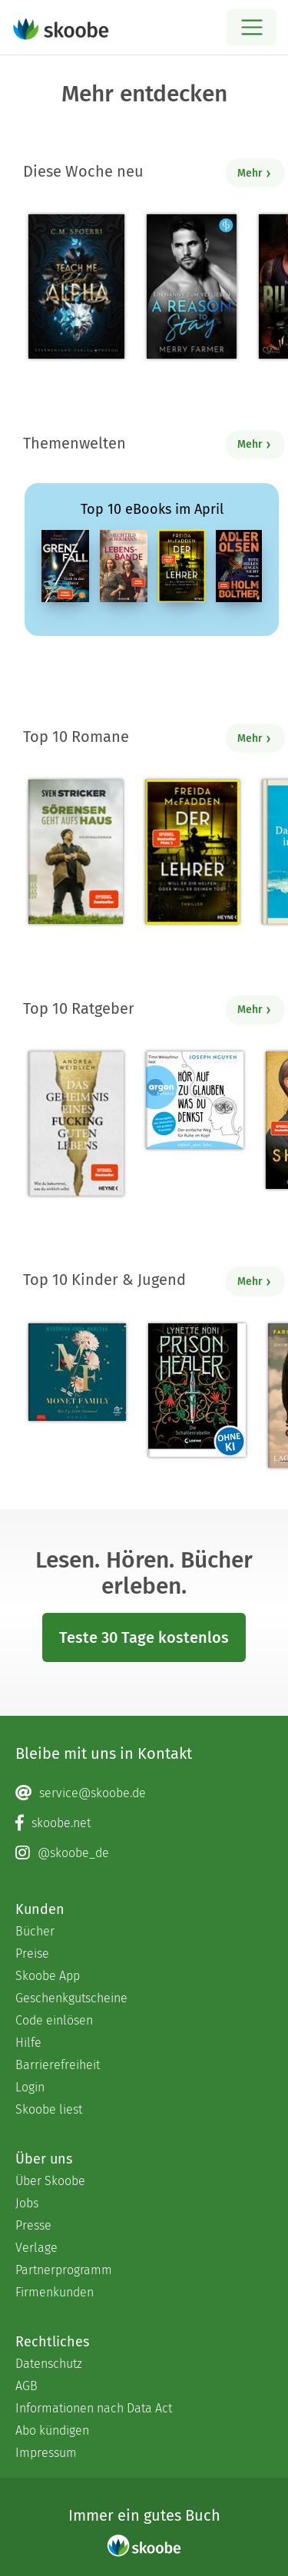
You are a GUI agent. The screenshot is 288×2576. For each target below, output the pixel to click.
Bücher (35, 1931)
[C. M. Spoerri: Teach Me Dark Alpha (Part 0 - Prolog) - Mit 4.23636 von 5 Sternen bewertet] (76, 286)
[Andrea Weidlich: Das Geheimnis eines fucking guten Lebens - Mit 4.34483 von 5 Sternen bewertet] (76, 1123)
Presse (33, 2225)
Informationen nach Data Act (93, 2408)
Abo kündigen (52, 2430)
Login (30, 2087)
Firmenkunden (54, 2292)
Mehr (254, 173)
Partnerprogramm (63, 2270)
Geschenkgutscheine (71, 1998)
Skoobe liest (48, 2109)
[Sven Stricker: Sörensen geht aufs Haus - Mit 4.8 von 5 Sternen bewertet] (76, 851)
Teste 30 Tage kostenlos (144, 1637)
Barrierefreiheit (57, 2065)
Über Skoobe (50, 2181)
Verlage (36, 2247)
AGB (26, 2386)
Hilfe (28, 2042)
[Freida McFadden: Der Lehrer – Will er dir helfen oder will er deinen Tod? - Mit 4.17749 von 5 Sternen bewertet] (192, 851)
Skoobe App (47, 1975)
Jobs (26, 2203)
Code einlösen (54, 2020)
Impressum (46, 2452)
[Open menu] (251, 27)
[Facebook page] (144, 1823)
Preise (32, 1953)
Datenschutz (48, 2363)
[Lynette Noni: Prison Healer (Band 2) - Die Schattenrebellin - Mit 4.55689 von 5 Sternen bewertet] (197, 1390)
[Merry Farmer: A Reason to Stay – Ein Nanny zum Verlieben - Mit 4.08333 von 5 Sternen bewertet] (191, 286)
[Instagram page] (144, 1853)
